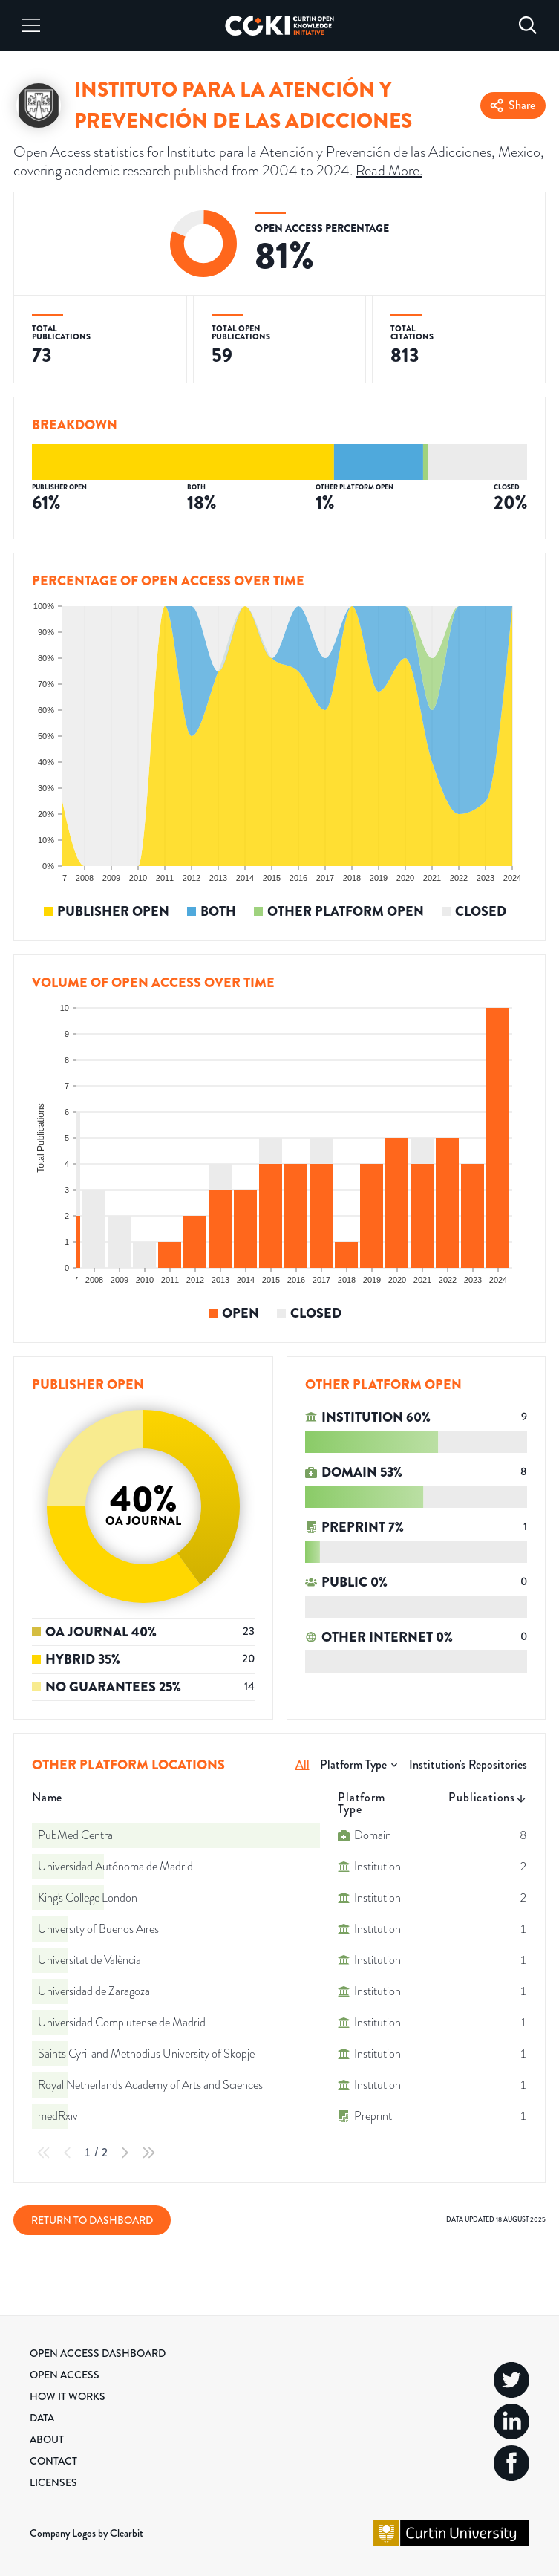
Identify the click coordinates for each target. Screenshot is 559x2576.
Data (42, 2417)
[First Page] (44, 2152)
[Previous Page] (67, 2152)
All (302, 1764)
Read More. (389, 170)
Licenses (53, 2482)
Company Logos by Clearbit (86, 2532)
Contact (53, 2460)
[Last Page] (148, 2152)
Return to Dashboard (92, 2220)
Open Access (64, 2374)
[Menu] (31, 25)
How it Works (67, 2396)
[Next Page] (125, 2152)
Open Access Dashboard (98, 2353)
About (47, 2439)
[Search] (528, 25)
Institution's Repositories (468, 1764)
